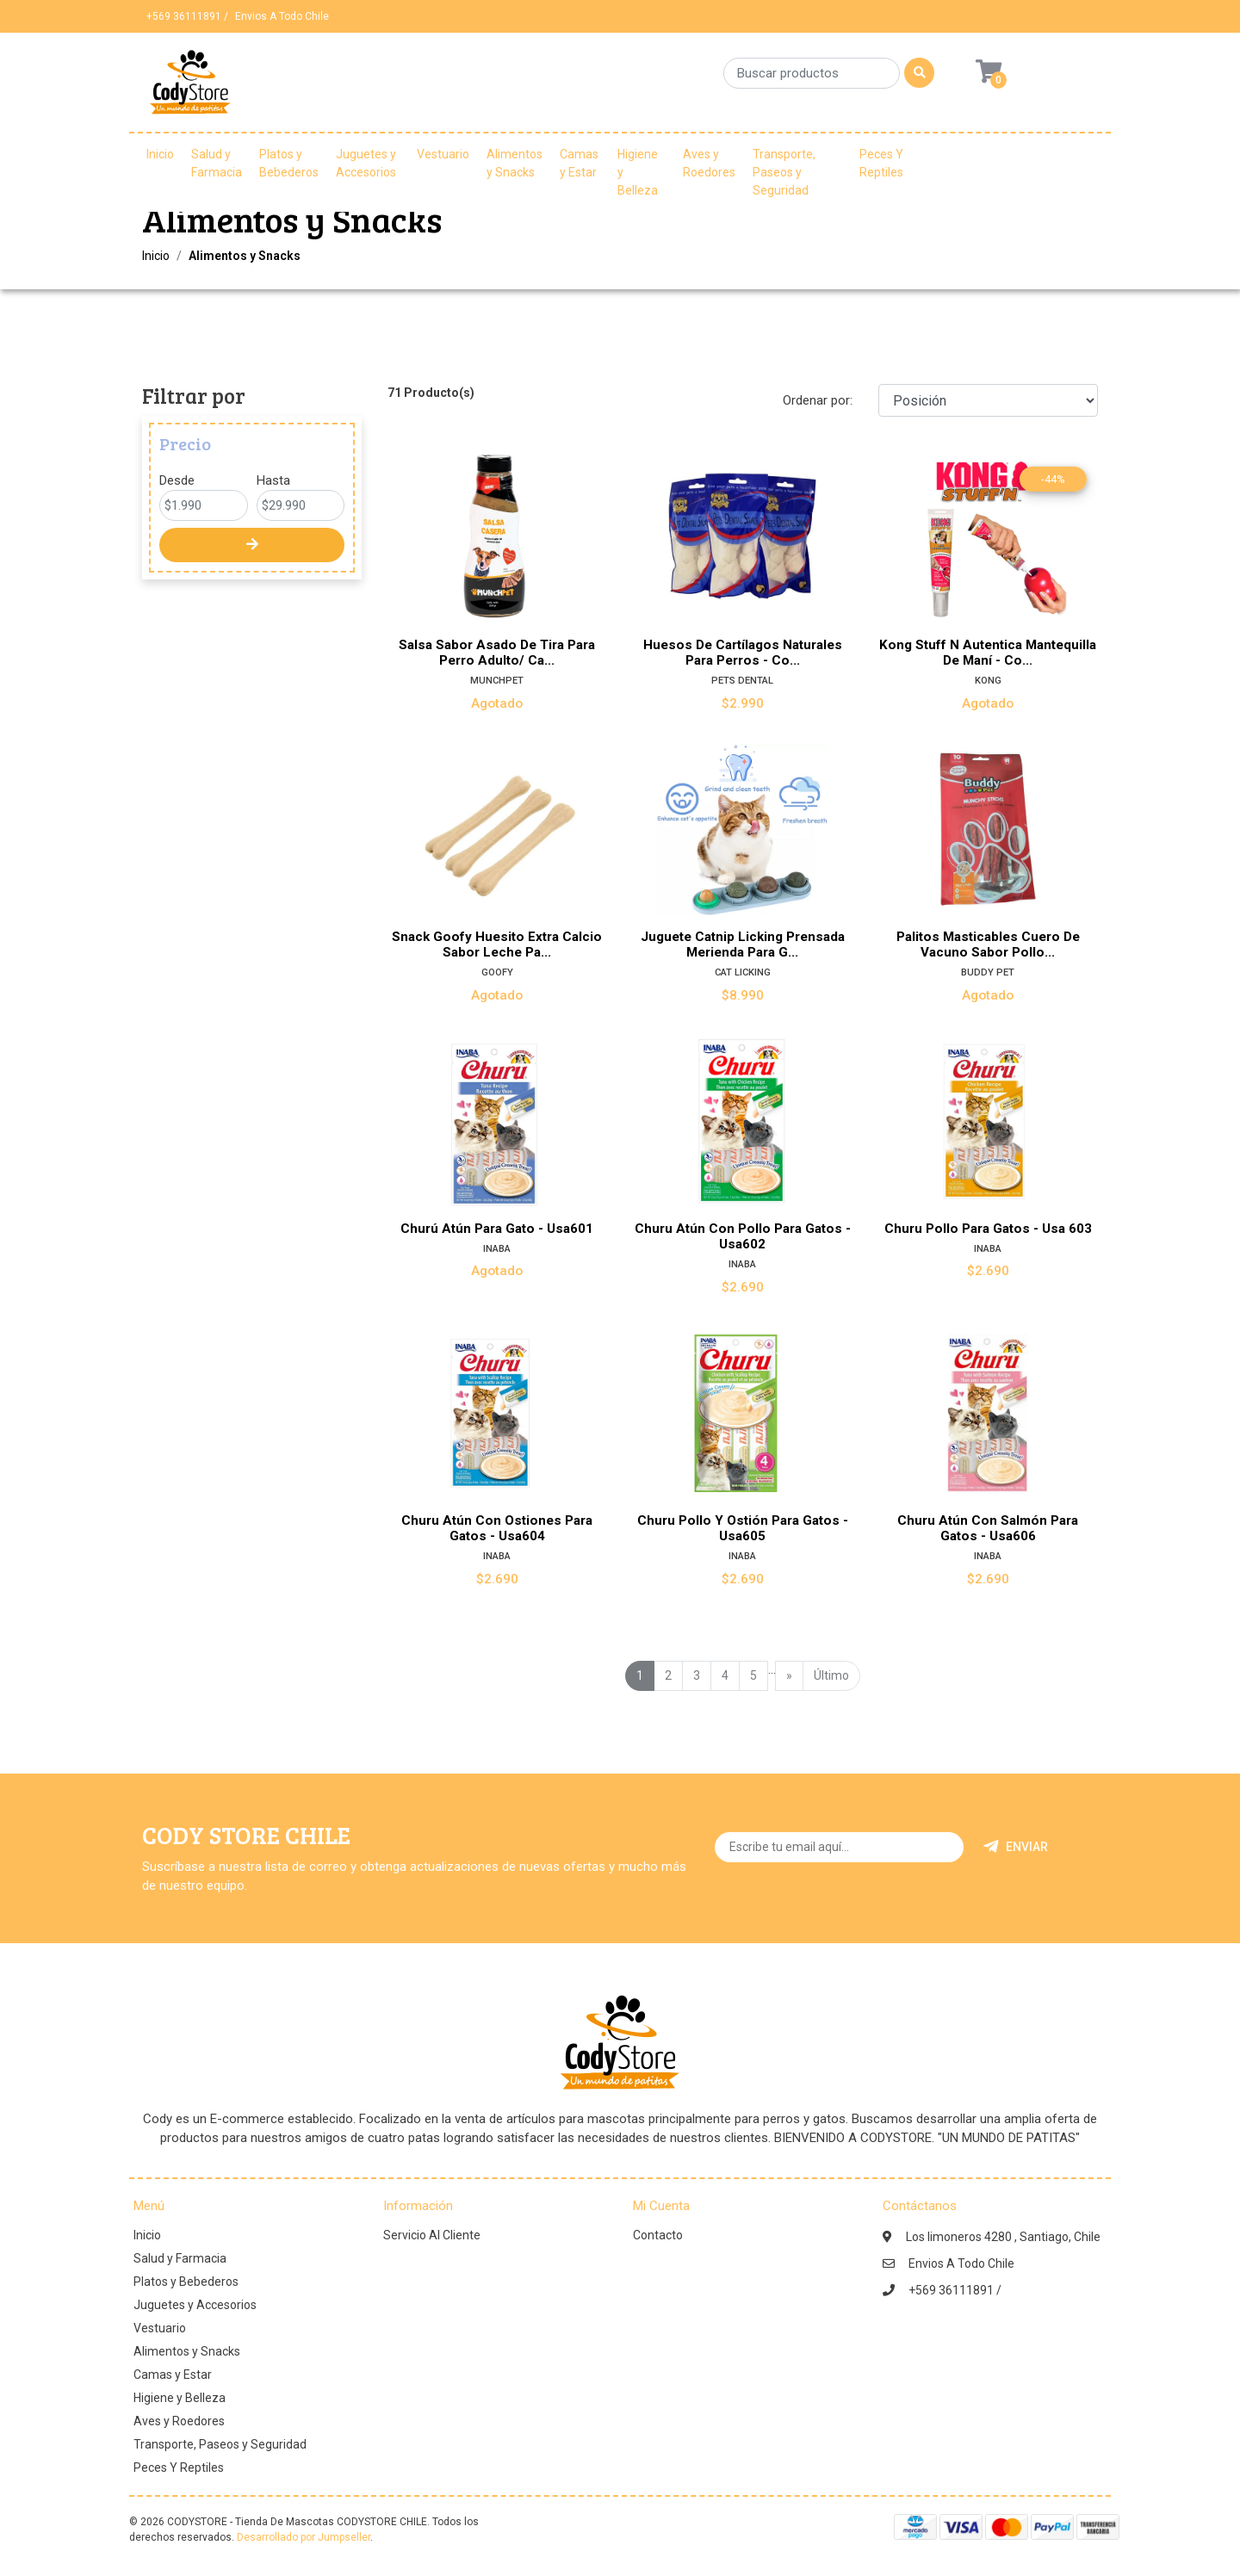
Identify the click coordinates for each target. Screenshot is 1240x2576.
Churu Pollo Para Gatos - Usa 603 (988, 1228)
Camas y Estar (579, 163)
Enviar (1015, 1846)
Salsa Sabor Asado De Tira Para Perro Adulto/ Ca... (497, 652)
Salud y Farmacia (216, 163)
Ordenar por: (817, 400)
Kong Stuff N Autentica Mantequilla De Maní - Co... (987, 652)
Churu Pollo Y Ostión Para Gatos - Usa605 (742, 1528)
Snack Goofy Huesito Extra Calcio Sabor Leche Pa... (497, 944)
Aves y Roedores (709, 163)
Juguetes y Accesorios (366, 163)
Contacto (658, 2235)
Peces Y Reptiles (881, 163)
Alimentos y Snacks (514, 163)
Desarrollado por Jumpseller (303, 2537)
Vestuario (443, 154)
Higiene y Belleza (637, 172)
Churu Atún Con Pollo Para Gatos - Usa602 (743, 1236)
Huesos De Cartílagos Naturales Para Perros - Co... (742, 652)
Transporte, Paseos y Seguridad (784, 172)
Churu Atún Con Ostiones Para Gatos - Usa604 (496, 1528)
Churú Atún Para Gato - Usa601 (496, 1228)
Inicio (160, 154)
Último (831, 1675)
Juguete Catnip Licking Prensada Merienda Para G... (743, 944)
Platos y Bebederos (289, 163)
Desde (177, 480)
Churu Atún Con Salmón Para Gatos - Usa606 (987, 1528)
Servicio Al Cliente (431, 2235)
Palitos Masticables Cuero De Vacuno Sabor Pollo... (988, 944)
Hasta (273, 480)
